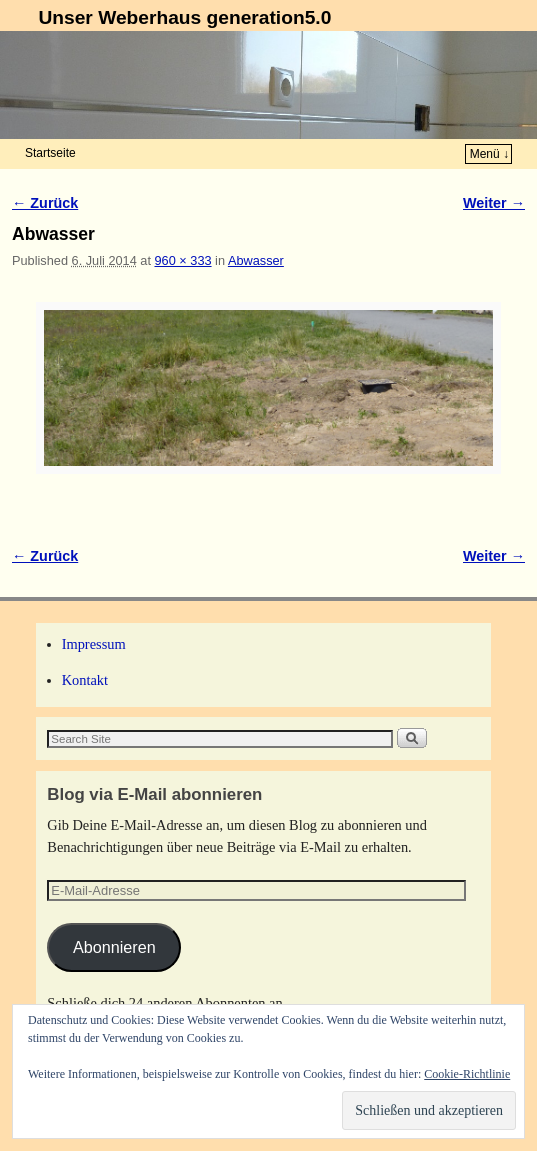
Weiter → (494, 203)
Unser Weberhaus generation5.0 (184, 17)
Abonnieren (114, 947)
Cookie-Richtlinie (467, 1074)
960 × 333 (182, 260)
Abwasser (256, 260)
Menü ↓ (489, 154)
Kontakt (85, 680)
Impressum (94, 644)
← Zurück (45, 203)
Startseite (50, 153)
